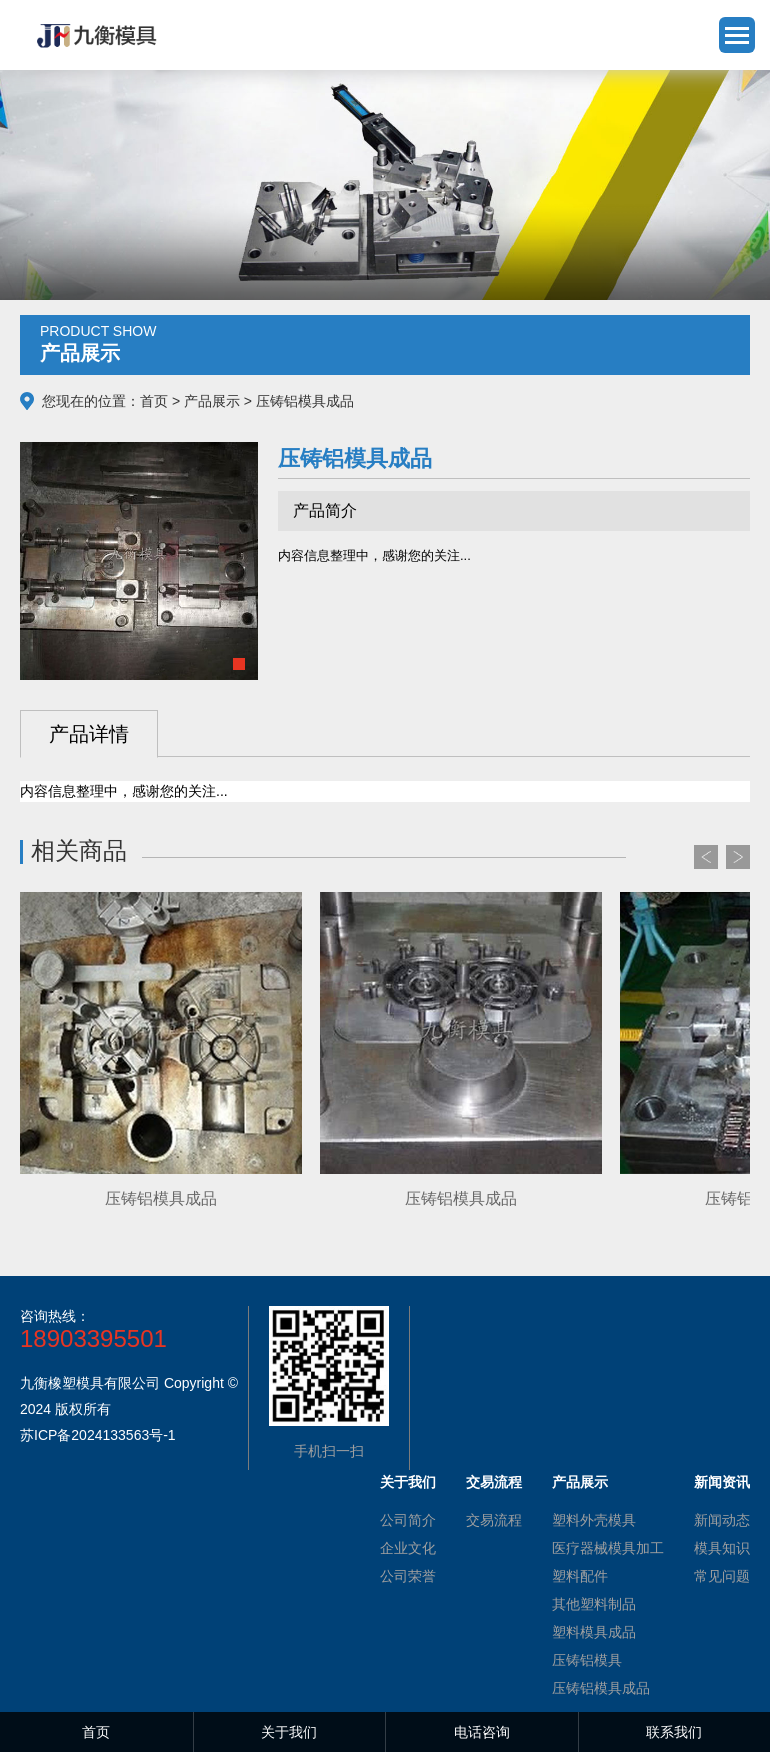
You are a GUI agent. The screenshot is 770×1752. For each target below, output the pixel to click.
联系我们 (674, 1732)
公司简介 (408, 1520)
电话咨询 (482, 1732)
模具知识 (722, 1548)
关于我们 (289, 1732)
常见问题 (722, 1576)
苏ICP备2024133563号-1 (98, 1435)
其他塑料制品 (594, 1604)
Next (738, 857)
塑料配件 (580, 1576)
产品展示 (212, 401)
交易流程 (494, 1520)
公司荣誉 (408, 1576)
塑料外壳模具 (594, 1520)
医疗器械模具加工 (608, 1548)
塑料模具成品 (594, 1632)
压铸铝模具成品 (601, 1688)
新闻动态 (722, 1520)
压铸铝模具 (587, 1660)
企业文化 (408, 1548)
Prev (706, 857)
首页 (154, 401)
